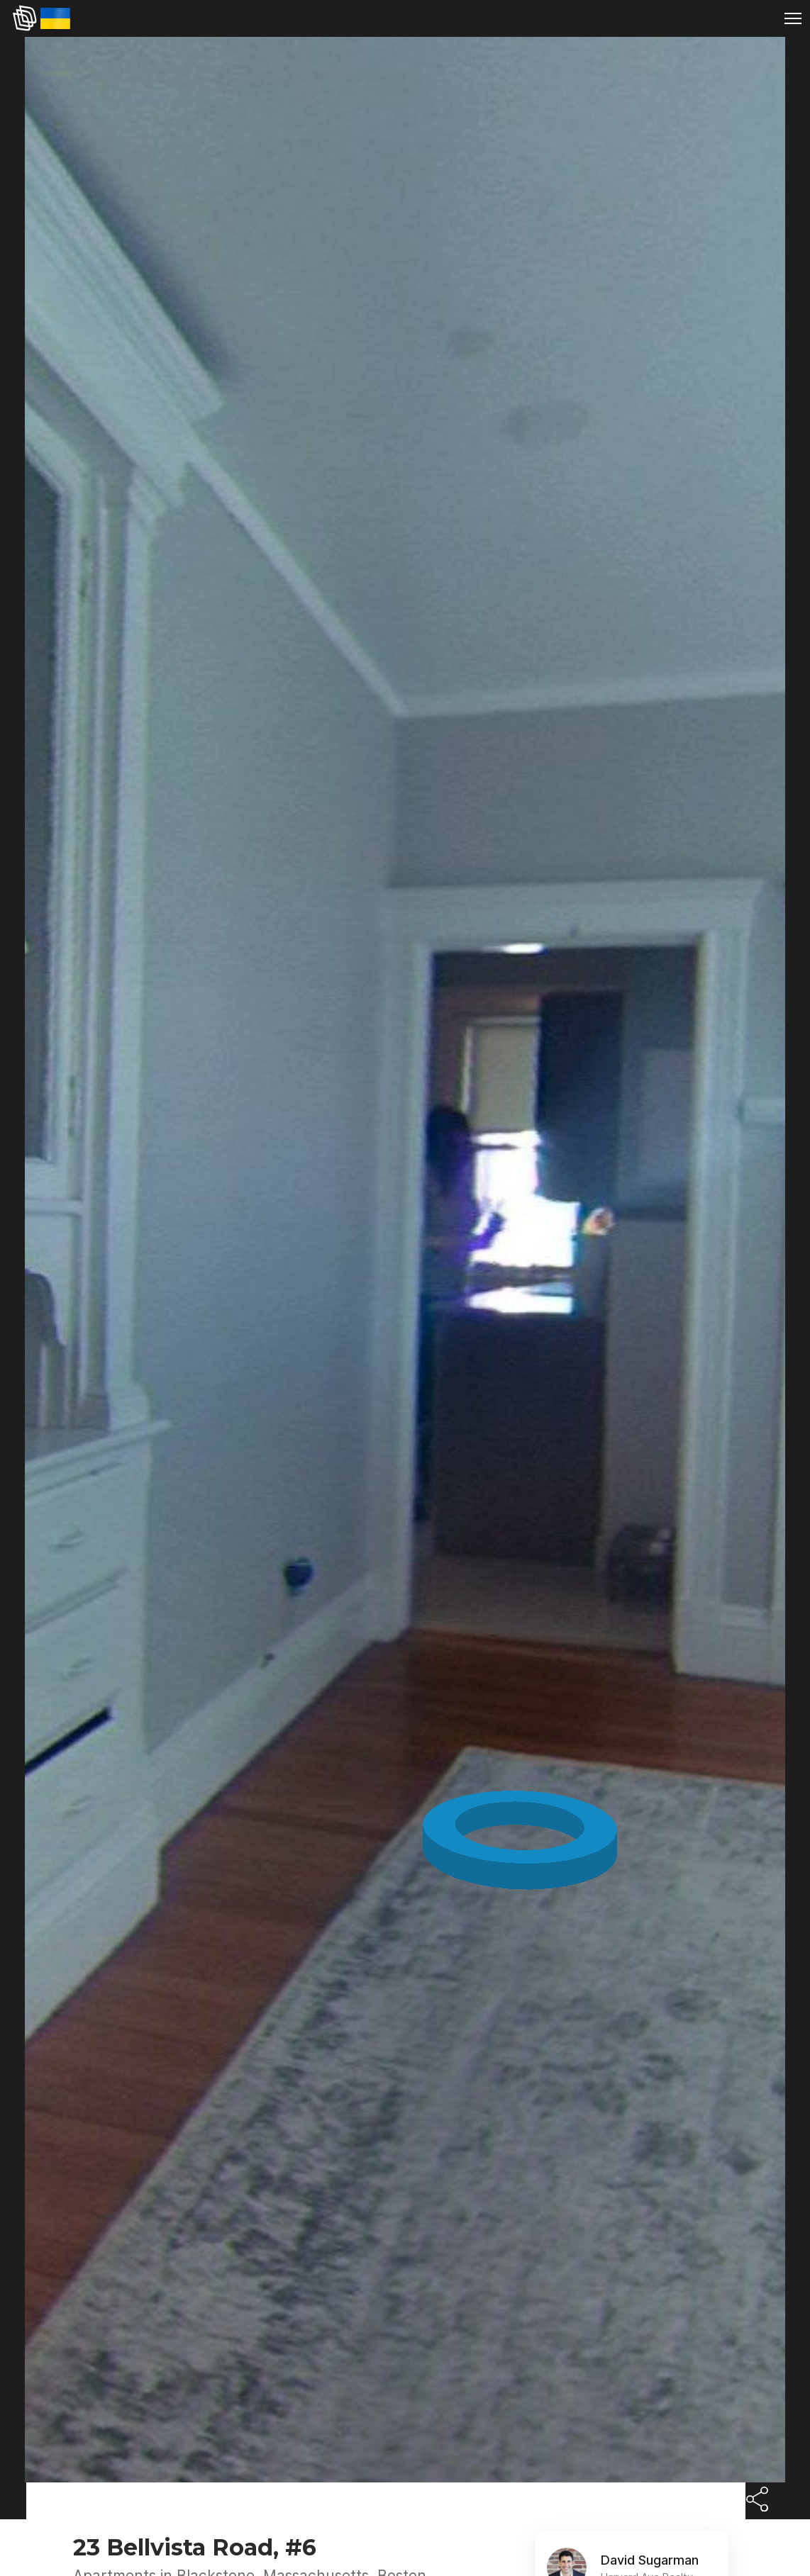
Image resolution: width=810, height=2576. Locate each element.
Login (750, 18)
